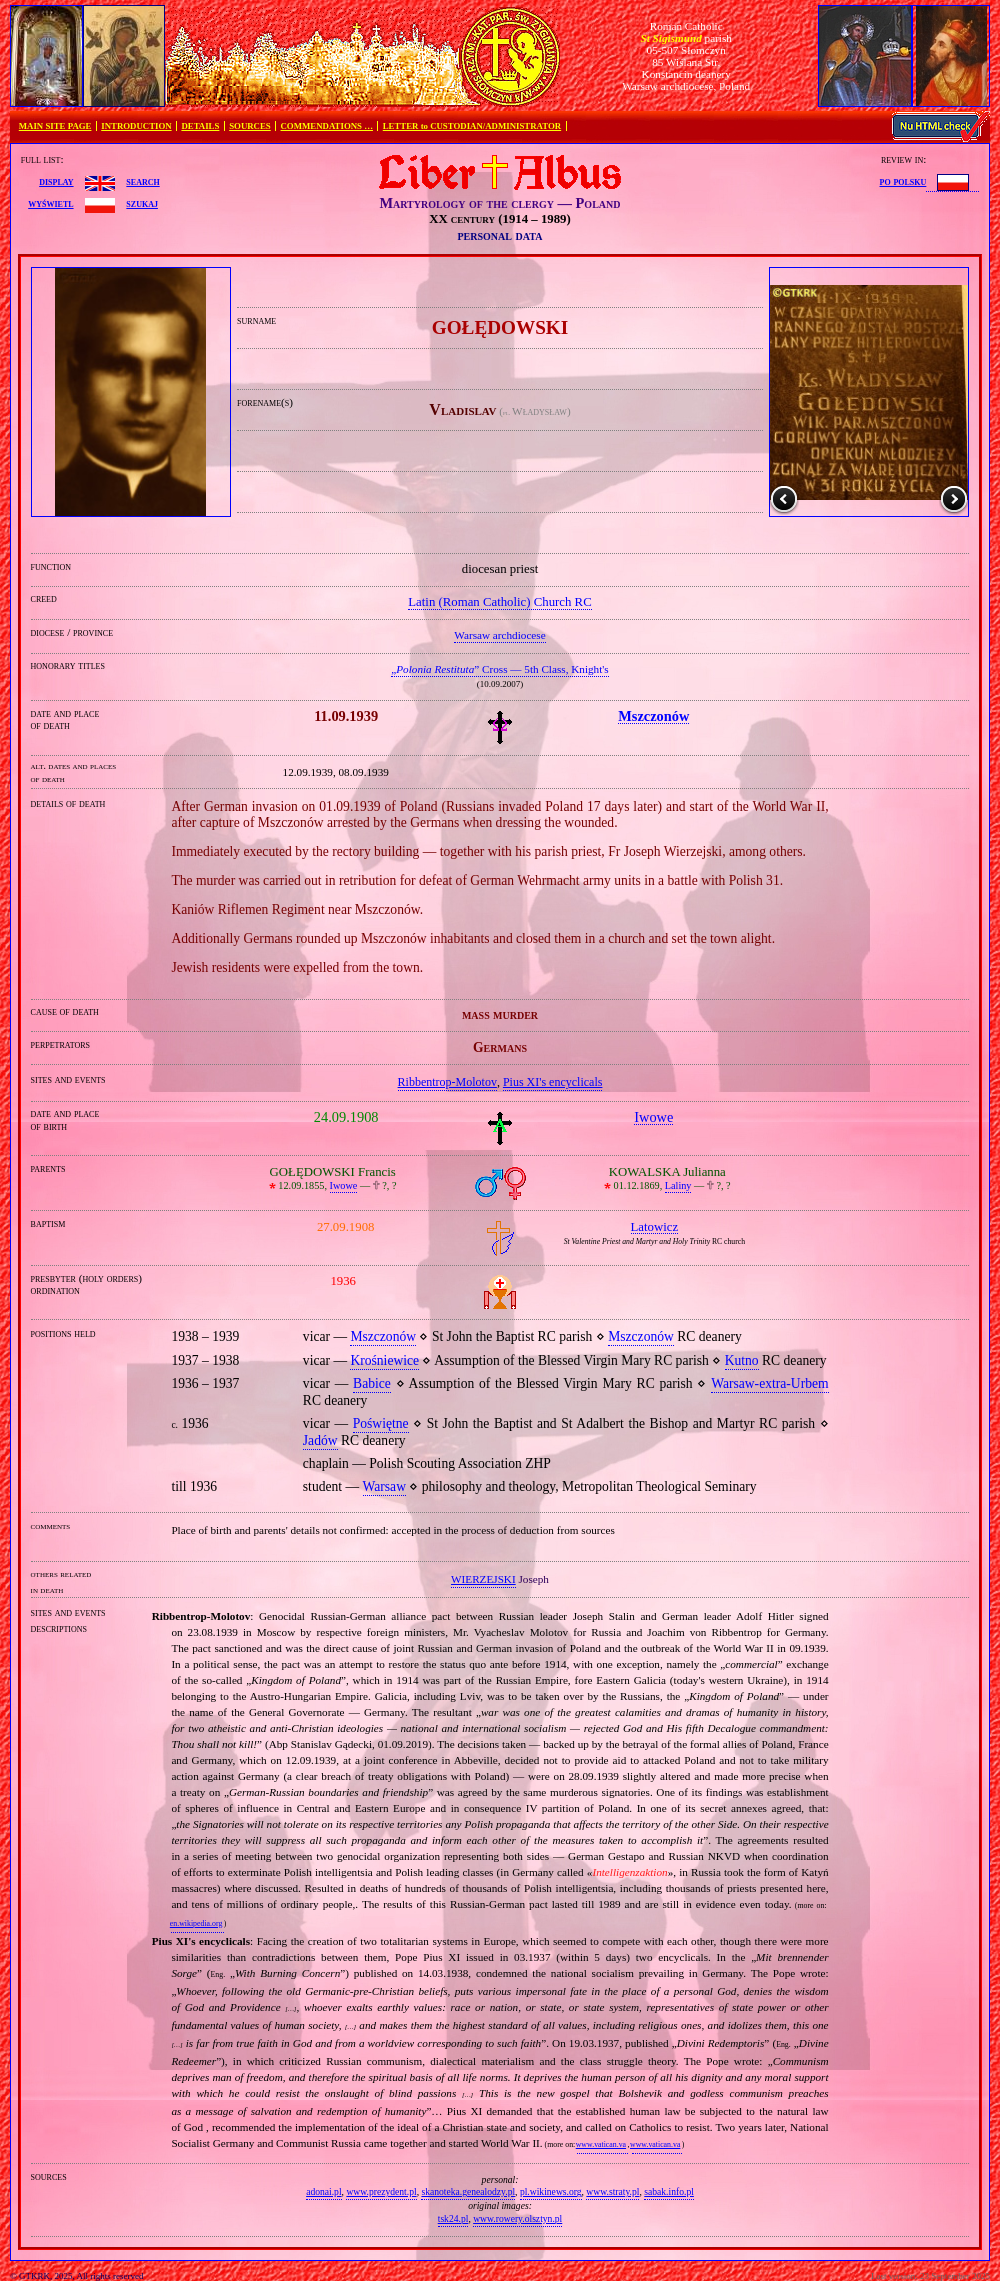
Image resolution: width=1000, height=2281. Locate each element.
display (56, 181)
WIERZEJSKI (483, 1579)
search (142, 181)
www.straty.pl (612, 2191)
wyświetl (50, 203)
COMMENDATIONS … (327, 126)
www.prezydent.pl (381, 2191)
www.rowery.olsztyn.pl (517, 2218)
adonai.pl (323, 2191)
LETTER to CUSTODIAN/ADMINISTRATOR (472, 126)
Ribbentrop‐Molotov (447, 1082)
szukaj (142, 203)
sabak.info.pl (669, 2191)
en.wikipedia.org (196, 1923)
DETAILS (200, 126)
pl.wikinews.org (551, 2191)
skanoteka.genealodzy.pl (468, 2191)
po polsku (903, 181)
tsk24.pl (453, 2218)
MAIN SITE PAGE (55, 126)
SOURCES (250, 126)
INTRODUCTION (136, 126)
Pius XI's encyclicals (552, 1082)
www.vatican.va (601, 2144)
